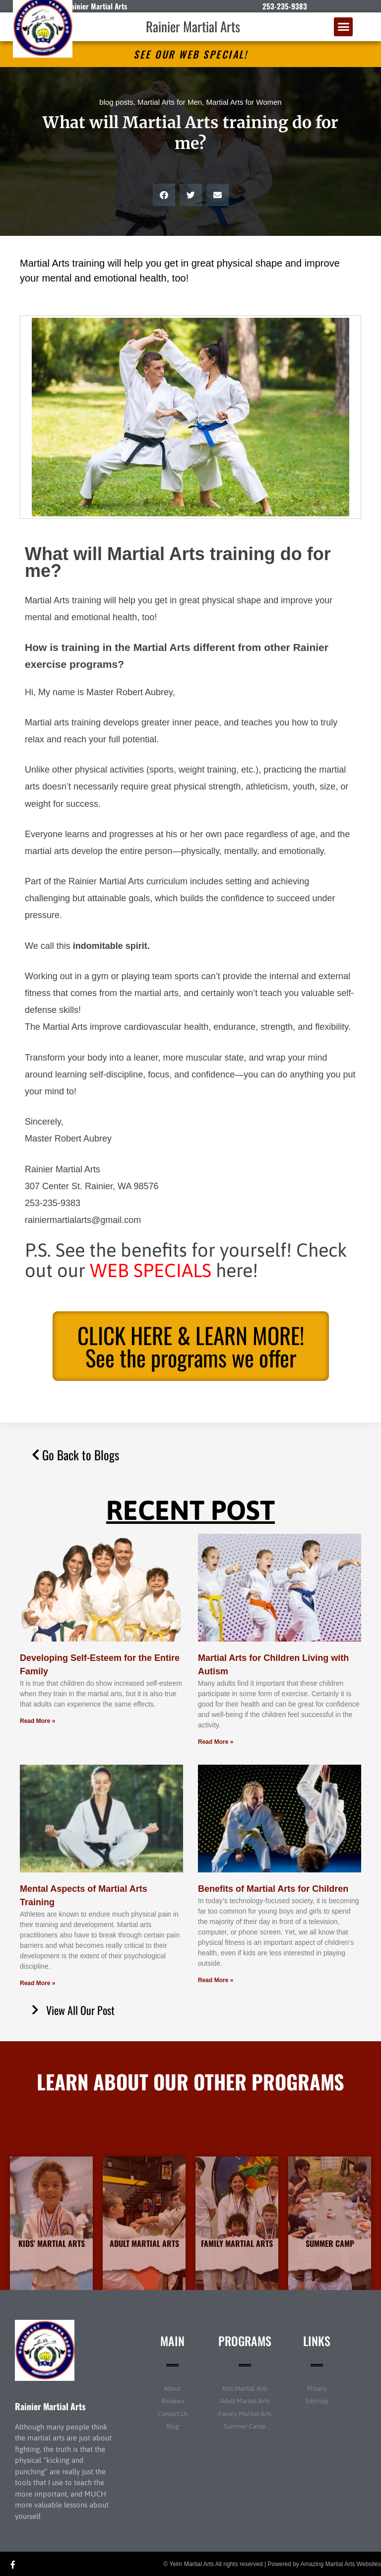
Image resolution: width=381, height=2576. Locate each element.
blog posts (116, 102)
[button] (343, 26)
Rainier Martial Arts (193, 26)
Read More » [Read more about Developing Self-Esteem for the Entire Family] (37, 1720)
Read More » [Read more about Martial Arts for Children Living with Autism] (215, 1741)
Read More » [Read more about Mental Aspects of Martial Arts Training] (37, 1983)
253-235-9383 (284, 5)
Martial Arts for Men (169, 102)
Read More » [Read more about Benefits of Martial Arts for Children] (215, 1980)
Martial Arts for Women (243, 102)
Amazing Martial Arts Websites (341, 2564)
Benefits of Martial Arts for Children (273, 1889)
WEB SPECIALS (150, 1270)
